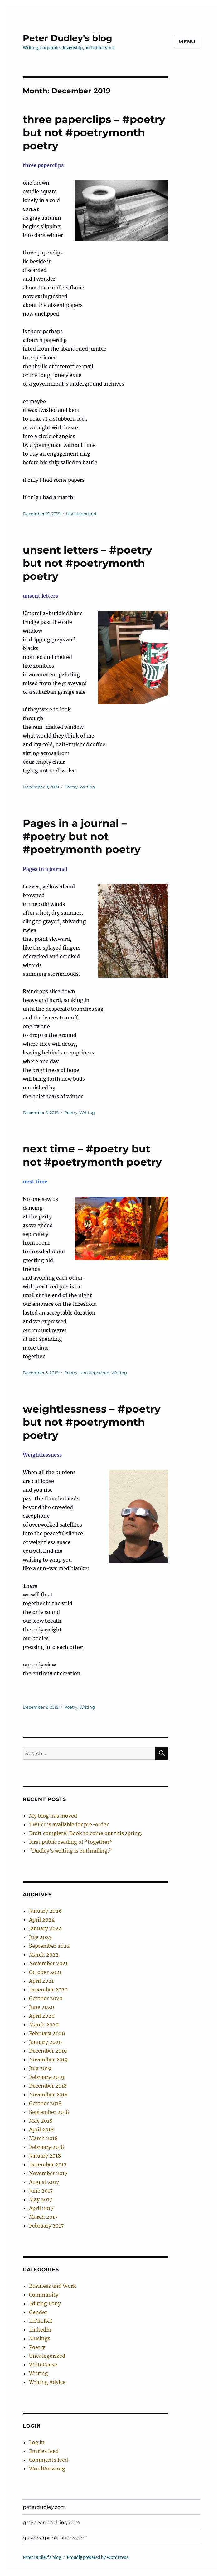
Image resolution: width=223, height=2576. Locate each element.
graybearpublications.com (55, 2538)
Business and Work (52, 2286)
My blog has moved (53, 1816)
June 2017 (41, 2191)
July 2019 (40, 2068)
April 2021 (41, 1981)
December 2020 (48, 1989)
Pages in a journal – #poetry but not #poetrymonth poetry (82, 836)
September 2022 (49, 1946)
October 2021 (45, 1972)
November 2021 (48, 1963)
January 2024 (45, 1928)
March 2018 (43, 2138)
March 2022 (44, 1955)
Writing (87, 786)
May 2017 (40, 2199)
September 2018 (49, 2112)
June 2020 (41, 2007)
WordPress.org (47, 2468)
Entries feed (44, 2451)
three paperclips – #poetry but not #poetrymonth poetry (94, 132)
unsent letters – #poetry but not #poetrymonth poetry (87, 563)
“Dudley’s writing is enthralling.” (70, 1851)
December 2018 (48, 2086)
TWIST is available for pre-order (69, 1824)
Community (43, 2295)
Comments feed (48, 2460)
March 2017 (43, 2217)
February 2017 (46, 2226)
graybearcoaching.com (51, 2522)
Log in (37, 2442)
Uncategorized (81, 513)
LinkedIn (40, 2330)
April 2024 (42, 1920)
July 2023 (40, 1937)
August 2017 (44, 2182)
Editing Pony (45, 2303)
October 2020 (45, 1998)
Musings (39, 2338)
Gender (38, 2312)
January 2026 (45, 1911)
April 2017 (41, 2208)
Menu (187, 42)
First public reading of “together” (71, 1842)
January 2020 (45, 2042)
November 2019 (48, 2059)
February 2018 (46, 2147)
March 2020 (44, 2024)
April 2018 (41, 2129)
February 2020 (47, 2033)
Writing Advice (47, 2382)
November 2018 (48, 2094)
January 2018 (45, 2156)
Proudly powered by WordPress (97, 2557)
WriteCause (43, 2364)
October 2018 (45, 2103)
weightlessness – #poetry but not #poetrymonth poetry (92, 1422)
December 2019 (48, 2051)
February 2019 (46, 2077)
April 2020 (42, 2016)
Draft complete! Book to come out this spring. (85, 1833)
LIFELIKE (40, 2321)
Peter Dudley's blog (67, 38)
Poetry (71, 786)
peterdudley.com (44, 2507)
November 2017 (48, 2173)
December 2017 (47, 2164)
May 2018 (40, 2121)
